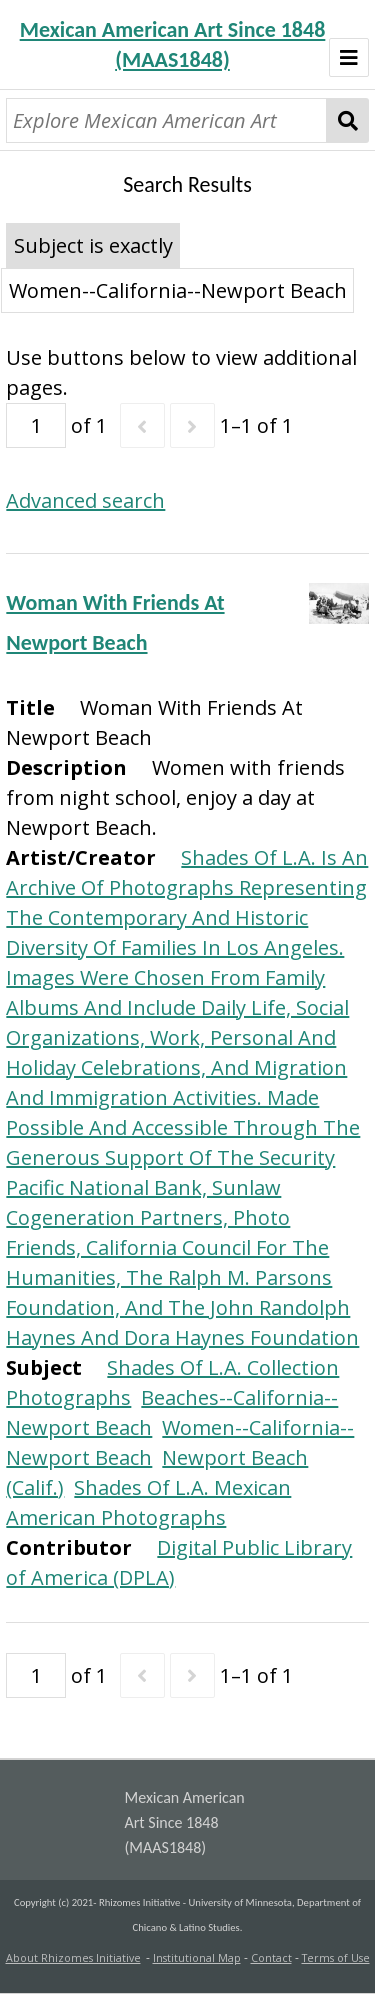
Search (347, 120)
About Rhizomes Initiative (73, 1958)
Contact (271, 1958)
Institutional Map (197, 1958)
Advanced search (85, 500)
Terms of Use (336, 1958)
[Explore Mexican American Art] (166, 120)
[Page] (36, 425)
